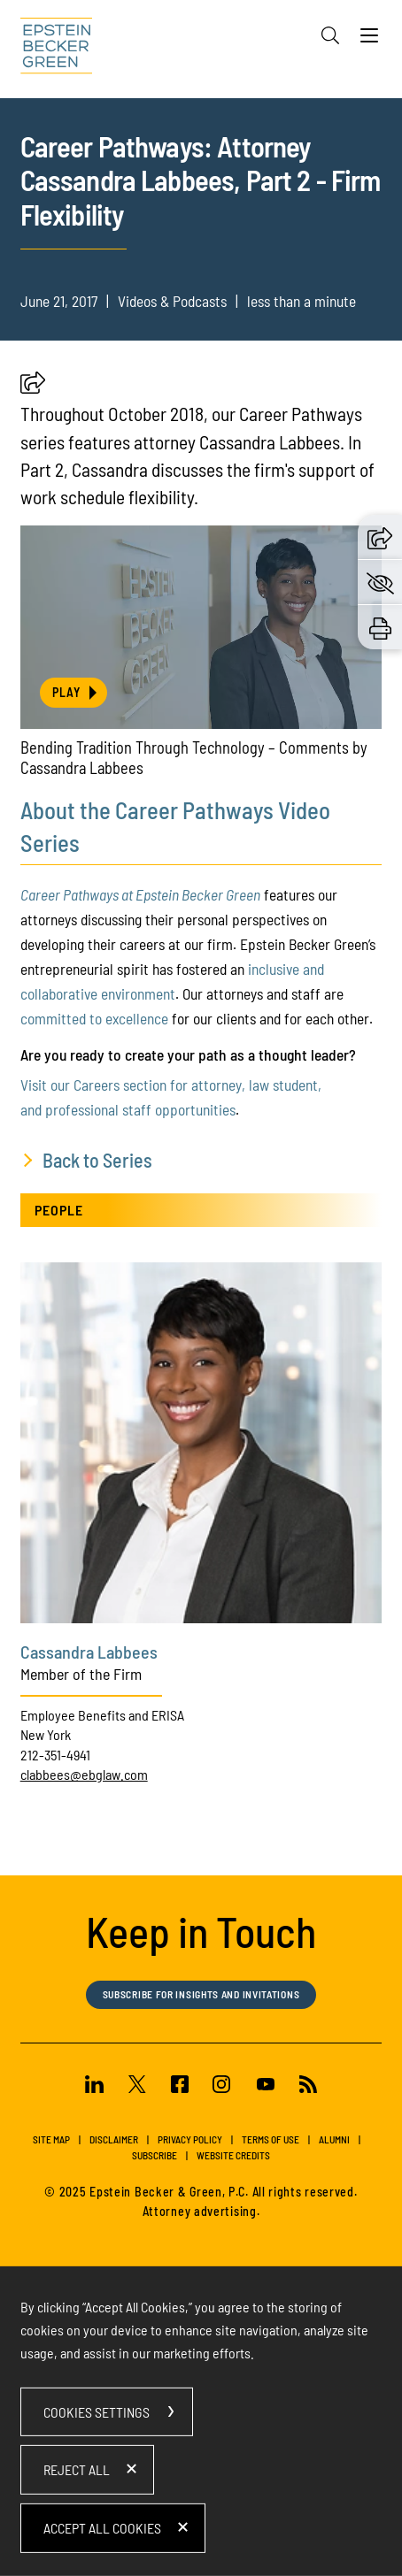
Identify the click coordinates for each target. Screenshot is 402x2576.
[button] (32, 388)
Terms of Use (270, 2139)
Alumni (334, 2139)
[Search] (330, 35)
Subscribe (154, 2155)
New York (45, 1734)
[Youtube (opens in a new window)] (265, 2087)
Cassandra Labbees (89, 1651)
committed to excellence (94, 1018)
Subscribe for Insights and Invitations (201, 1994)
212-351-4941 (55, 1754)
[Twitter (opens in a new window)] (137, 2087)
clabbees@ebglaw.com (84, 1774)
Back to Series (97, 1159)
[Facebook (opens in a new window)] (179, 2087)
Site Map (51, 2139)
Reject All (76, 2469)
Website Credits (233, 2155)
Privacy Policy (190, 2139)
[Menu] (369, 40)
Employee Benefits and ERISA (102, 1714)
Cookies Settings (96, 2412)
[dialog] (201, 2421)
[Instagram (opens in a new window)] (223, 2087)
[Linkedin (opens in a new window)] (94, 2087)
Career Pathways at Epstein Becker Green (140, 894)
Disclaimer (113, 2139)
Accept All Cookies (102, 2527)
